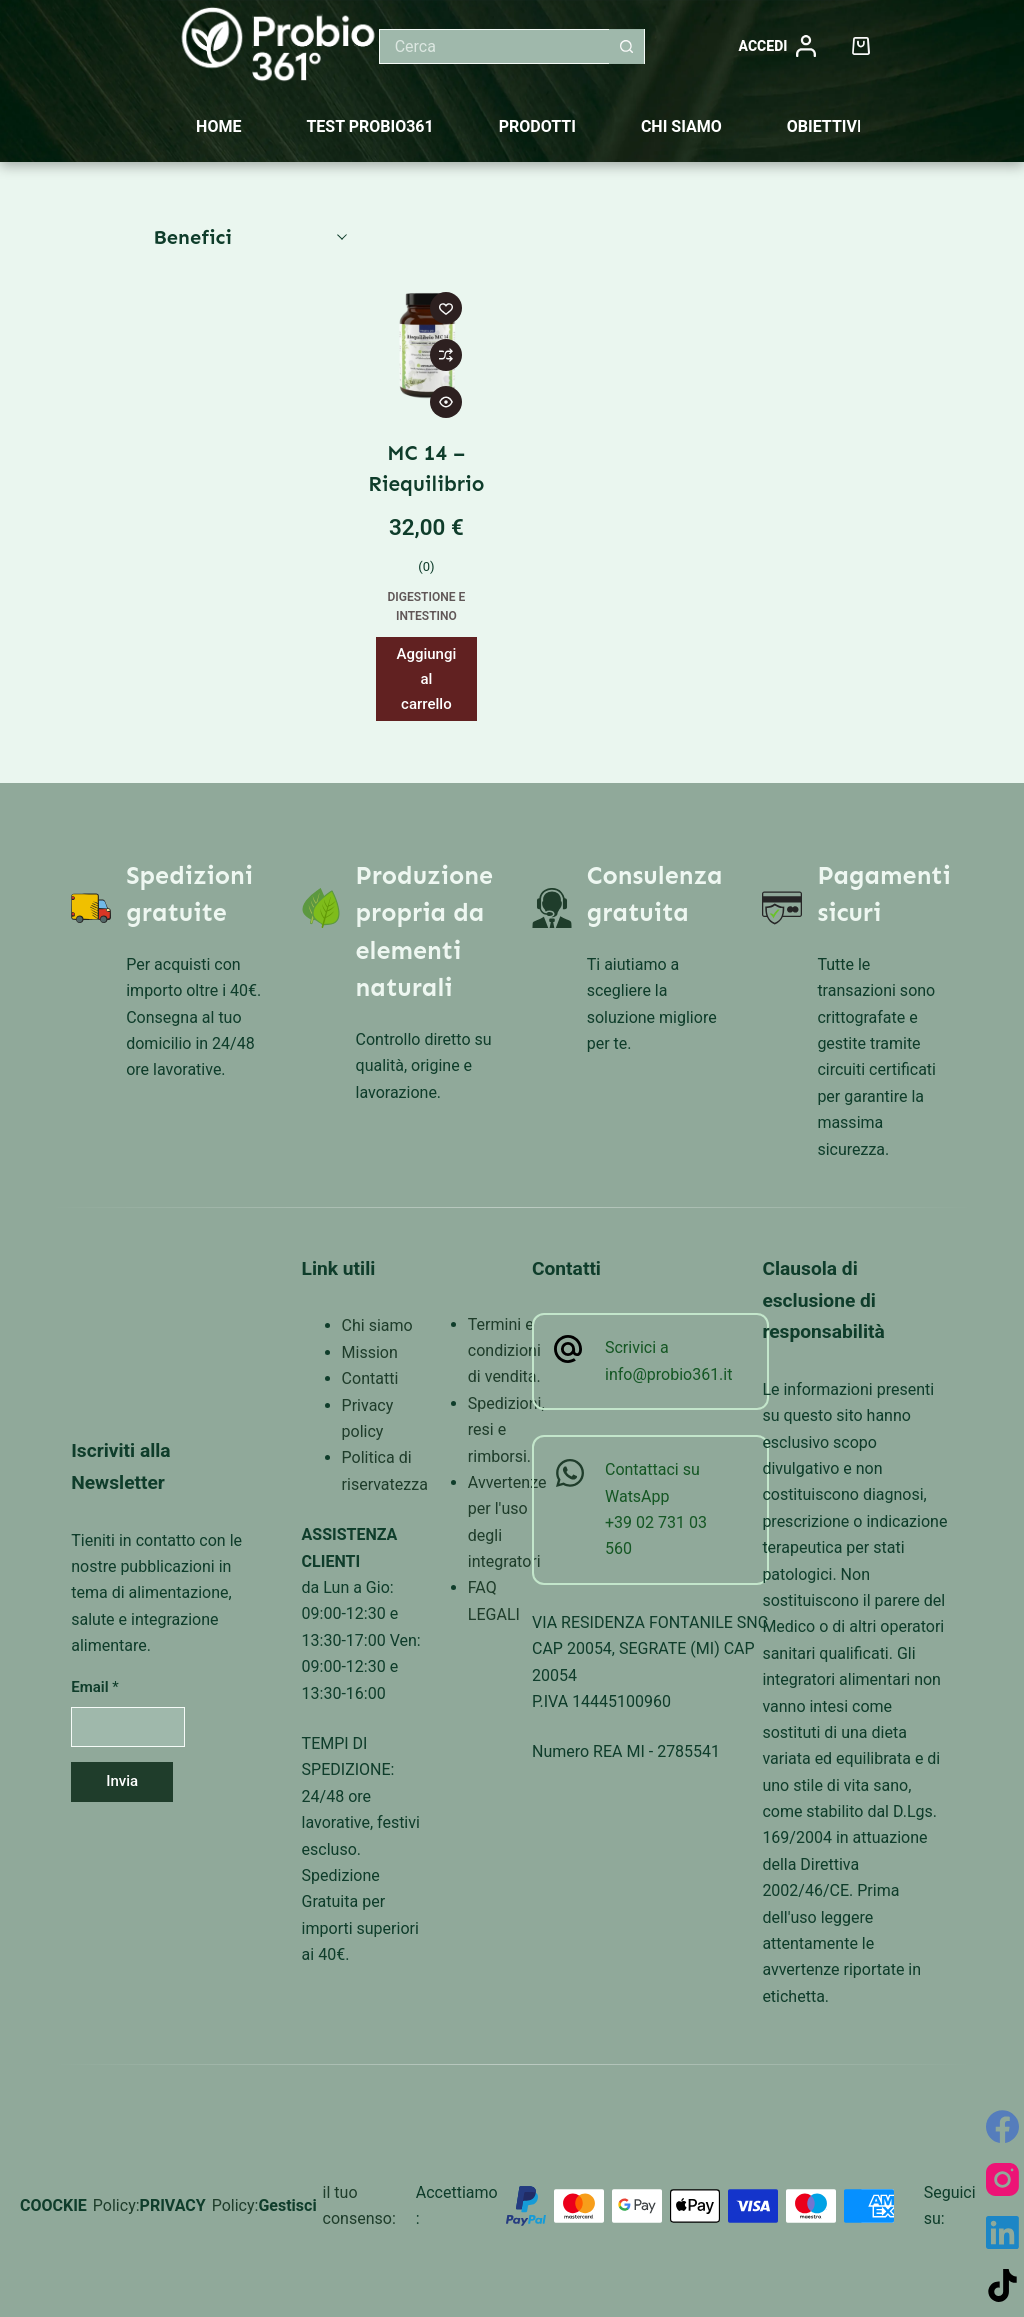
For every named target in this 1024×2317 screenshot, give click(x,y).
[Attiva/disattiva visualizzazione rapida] (446, 402)
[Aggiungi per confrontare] (446, 355)
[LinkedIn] (1002, 2232)
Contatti (370, 1378)
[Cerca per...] (495, 46)
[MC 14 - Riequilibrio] (426, 344)
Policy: (116, 2205)
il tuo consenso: (359, 2205)
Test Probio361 (369, 126)
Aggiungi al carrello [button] (426, 679)
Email (95, 1687)
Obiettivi (824, 126)
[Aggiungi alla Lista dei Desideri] (446, 308)
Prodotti (537, 126)
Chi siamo (681, 126)
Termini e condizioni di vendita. (504, 1351)
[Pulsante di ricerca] (626, 46)
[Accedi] (774, 46)
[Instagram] (1002, 2179)
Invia (122, 1781)
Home (218, 126)
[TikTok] (1002, 2285)
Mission (370, 1352)
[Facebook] (1002, 2126)
